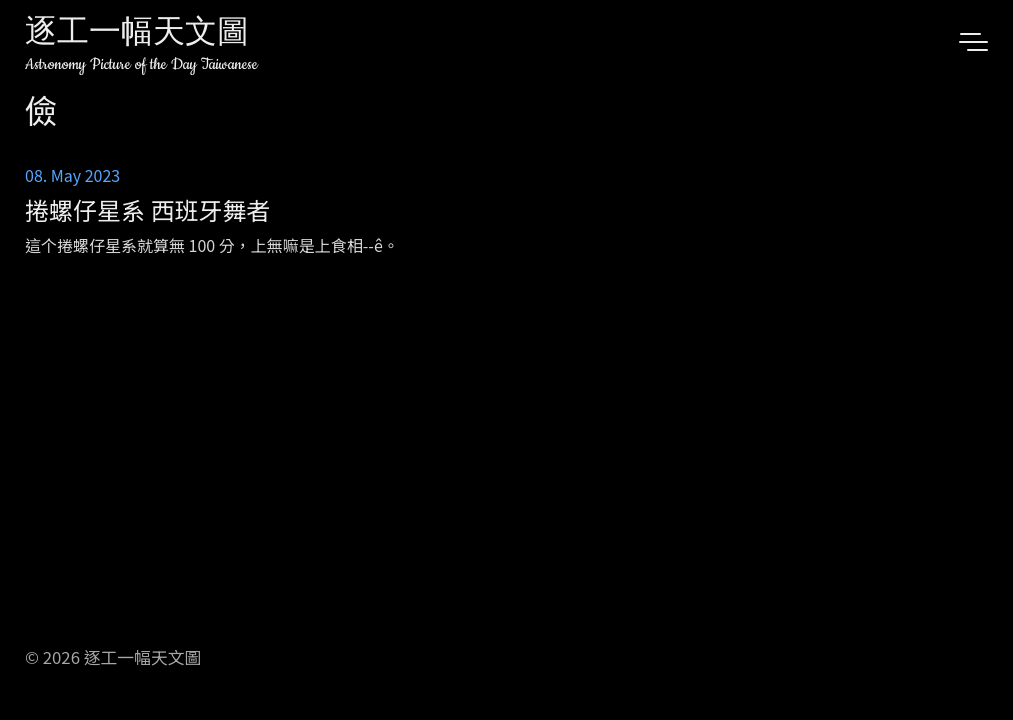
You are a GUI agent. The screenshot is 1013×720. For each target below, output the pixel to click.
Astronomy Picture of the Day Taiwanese (141, 64)
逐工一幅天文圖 (137, 34)
